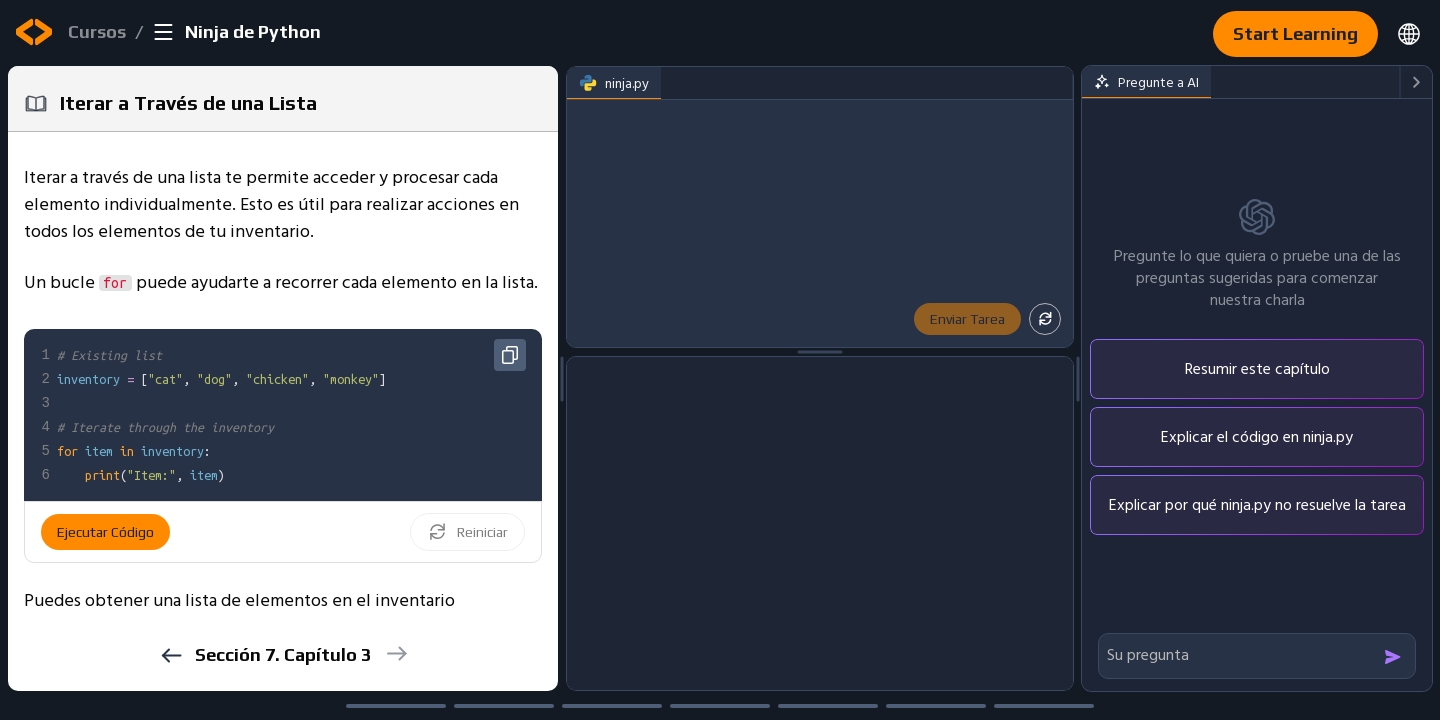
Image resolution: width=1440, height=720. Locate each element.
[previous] (170, 655)
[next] (395, 653)
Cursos (97, 31)
